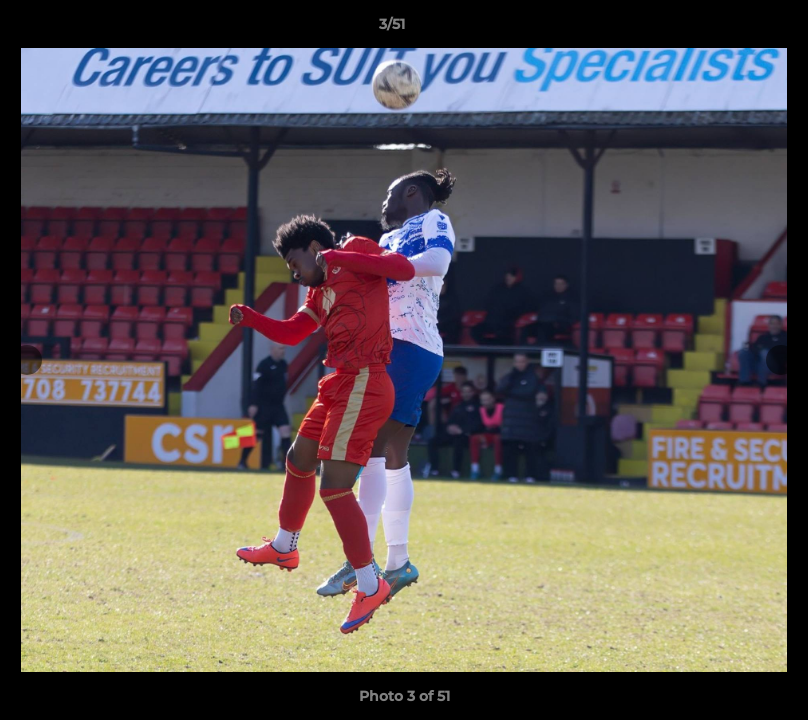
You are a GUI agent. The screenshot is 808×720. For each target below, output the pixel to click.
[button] (724, 29)
